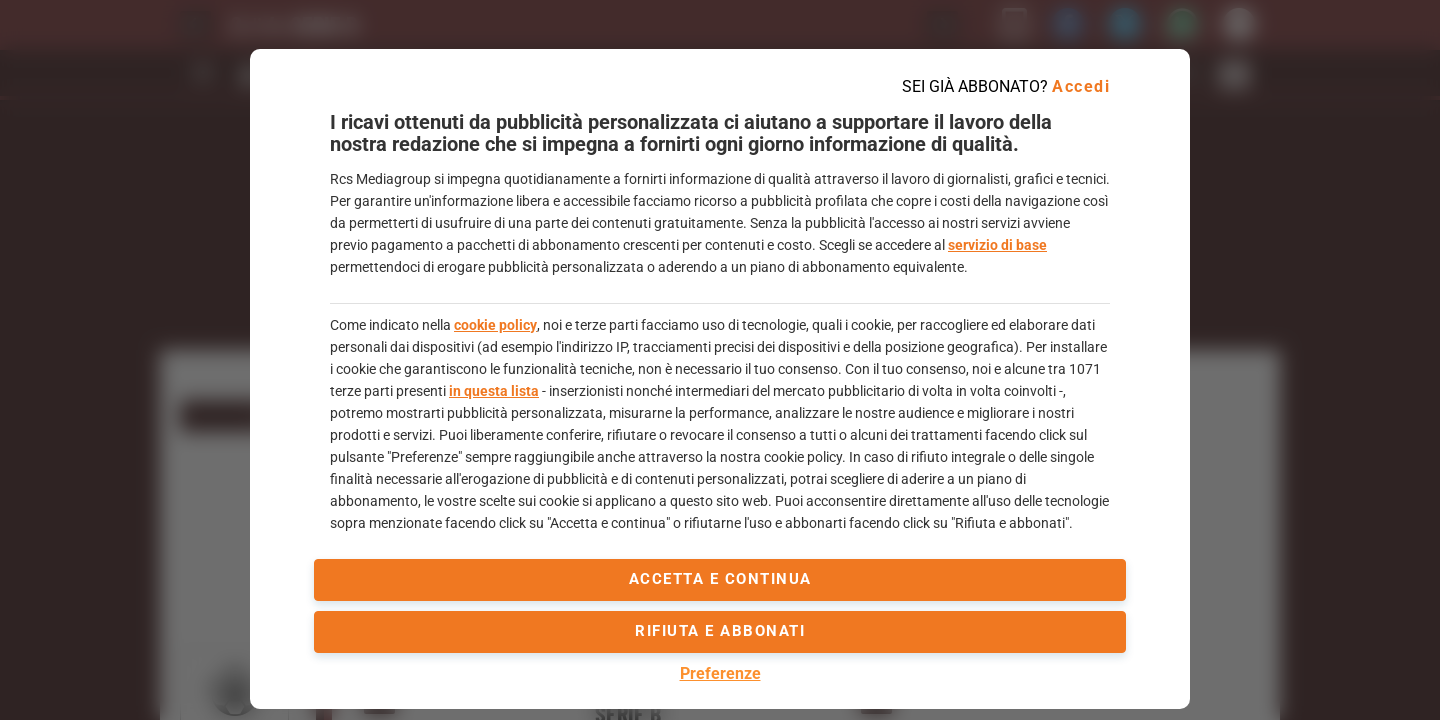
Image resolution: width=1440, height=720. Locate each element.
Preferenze (720, 673)
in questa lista (494, 391)
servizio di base (997, 245)
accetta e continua (720, 579)
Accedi (1081, 86)
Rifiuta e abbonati (720, 631)
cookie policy (495, 325)
